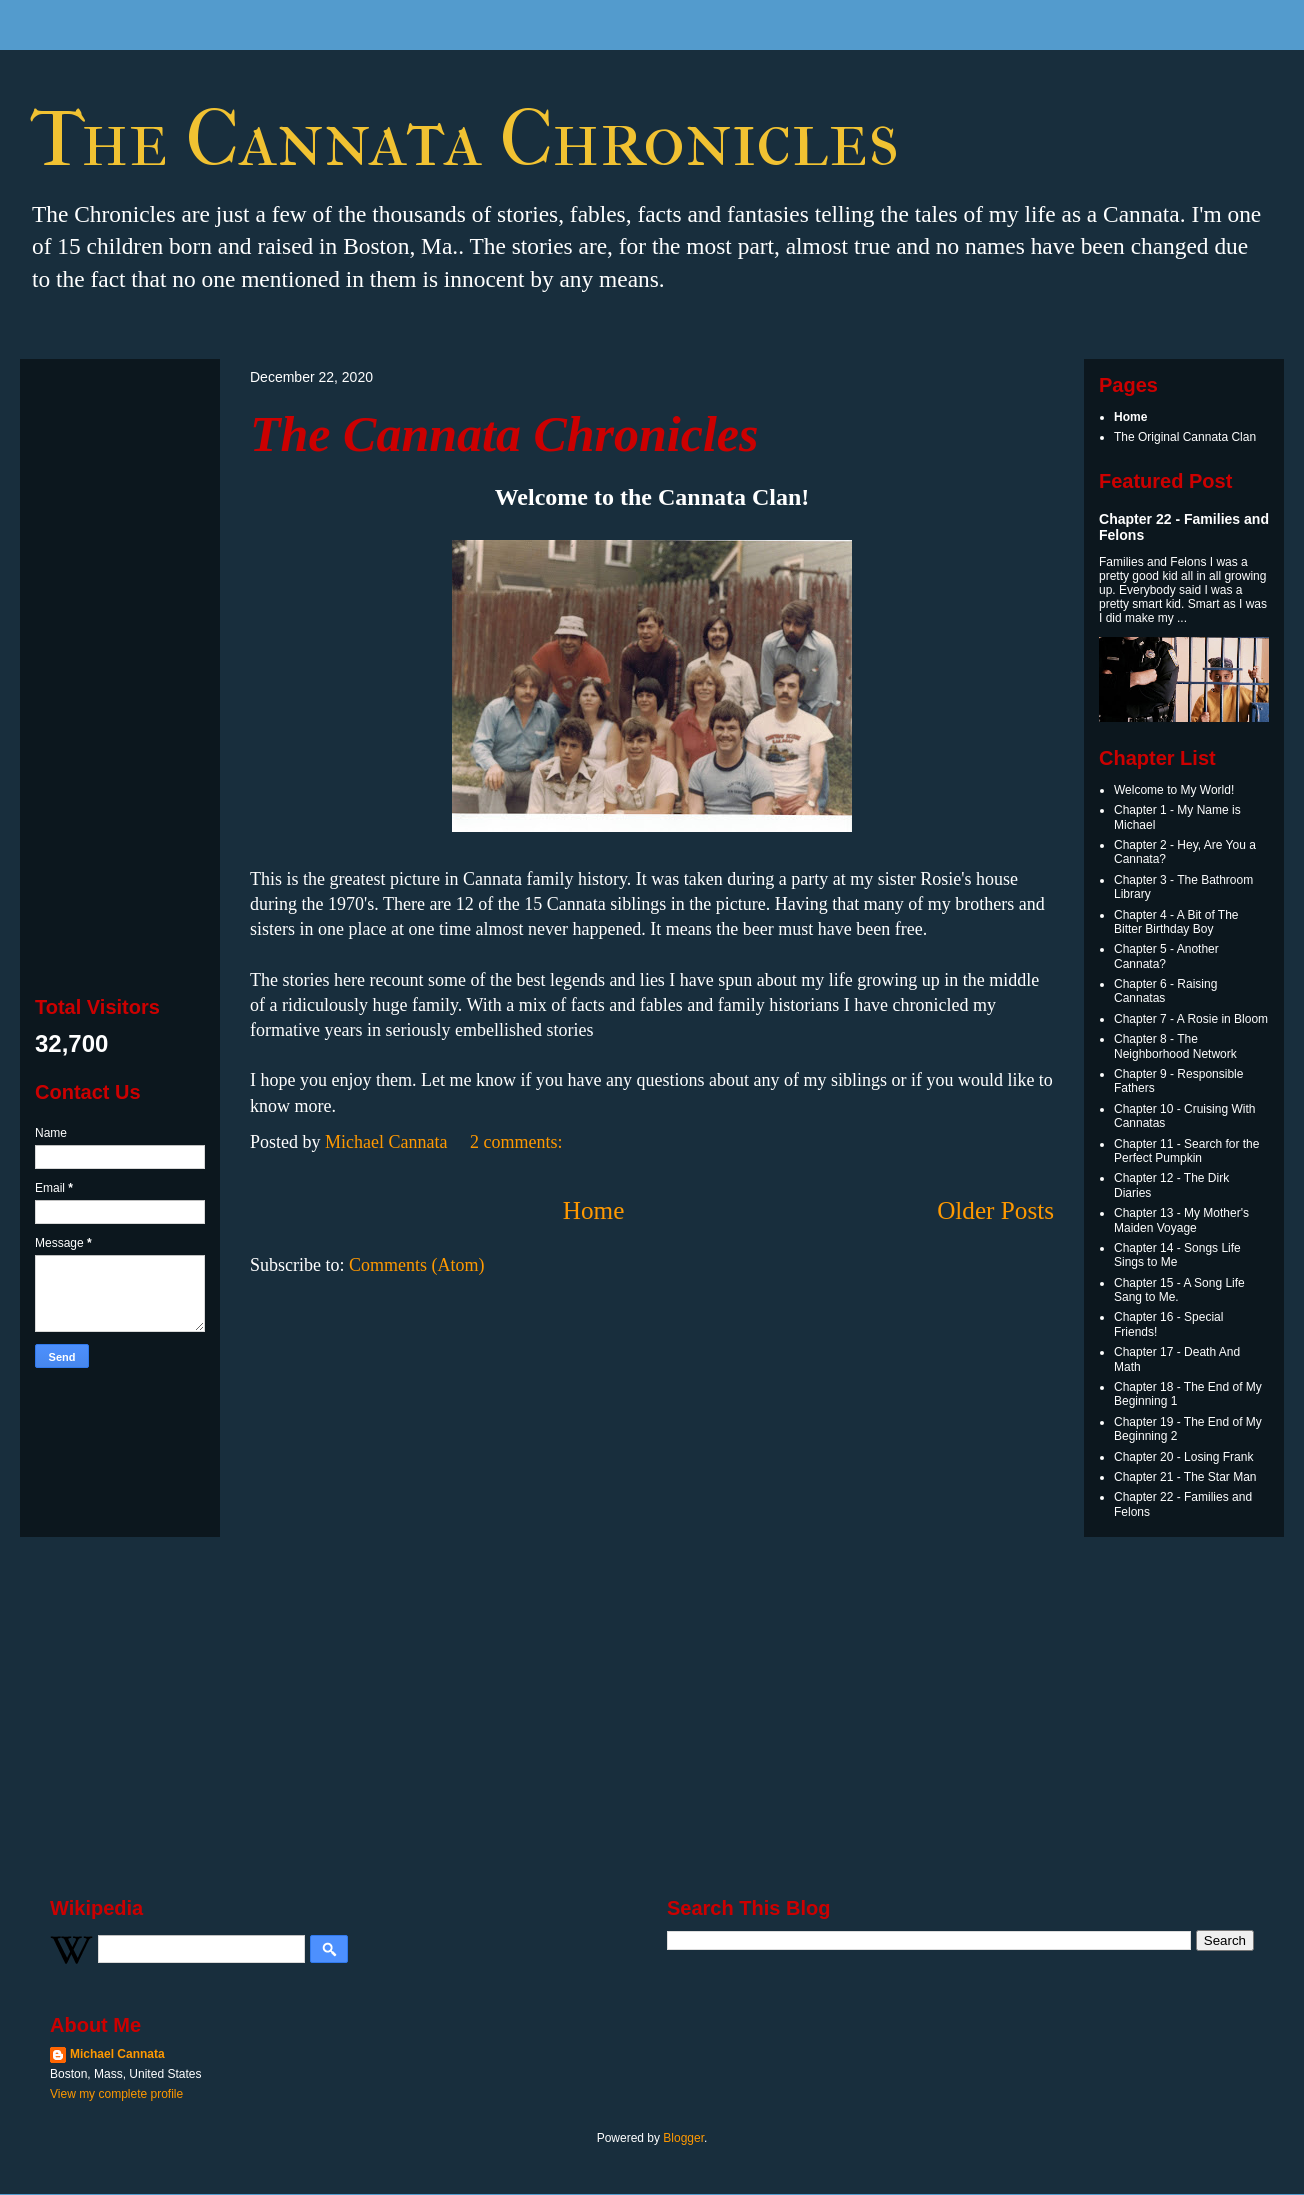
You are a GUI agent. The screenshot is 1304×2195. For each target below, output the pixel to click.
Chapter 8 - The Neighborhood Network (1175, 1046)
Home (594, 1210)
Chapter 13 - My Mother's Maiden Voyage (1181, 1220)
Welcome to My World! (1174, 790)
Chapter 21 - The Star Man (1185, 1477)
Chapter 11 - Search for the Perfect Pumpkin (1186, 1151)
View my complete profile (116, 2094)
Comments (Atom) (417, 1265)
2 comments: (518, 1142)
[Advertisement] (120, 674)
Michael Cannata (117, 2054)
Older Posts (995, 1210)
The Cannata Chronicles (504, 434)
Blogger (683, 2138)
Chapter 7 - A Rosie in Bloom (1191, 1019)
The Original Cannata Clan (1185, 437)
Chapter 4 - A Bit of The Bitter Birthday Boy (1176, 922)
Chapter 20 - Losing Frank (1183, 1457)
